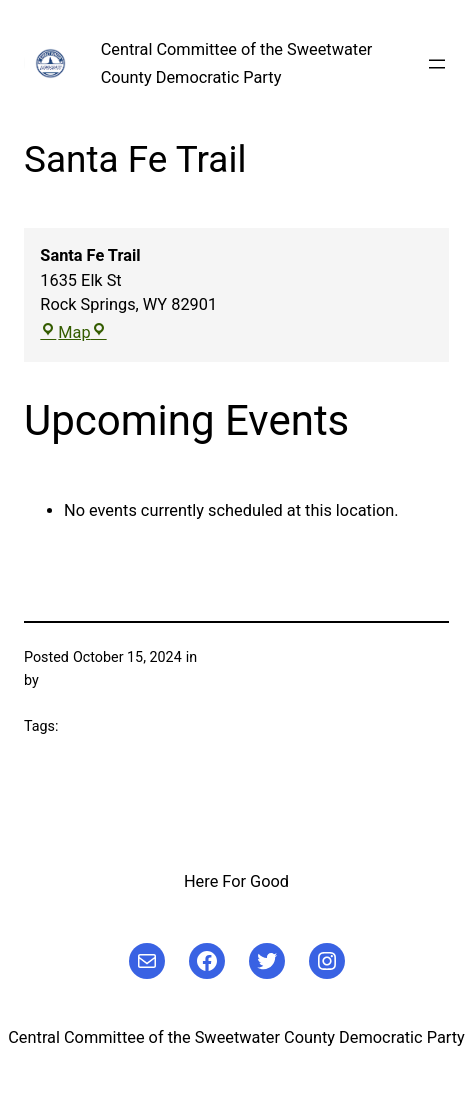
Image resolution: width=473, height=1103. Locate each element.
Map (73, 332)
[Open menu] (437, 64)
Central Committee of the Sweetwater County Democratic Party (236, 1037)
